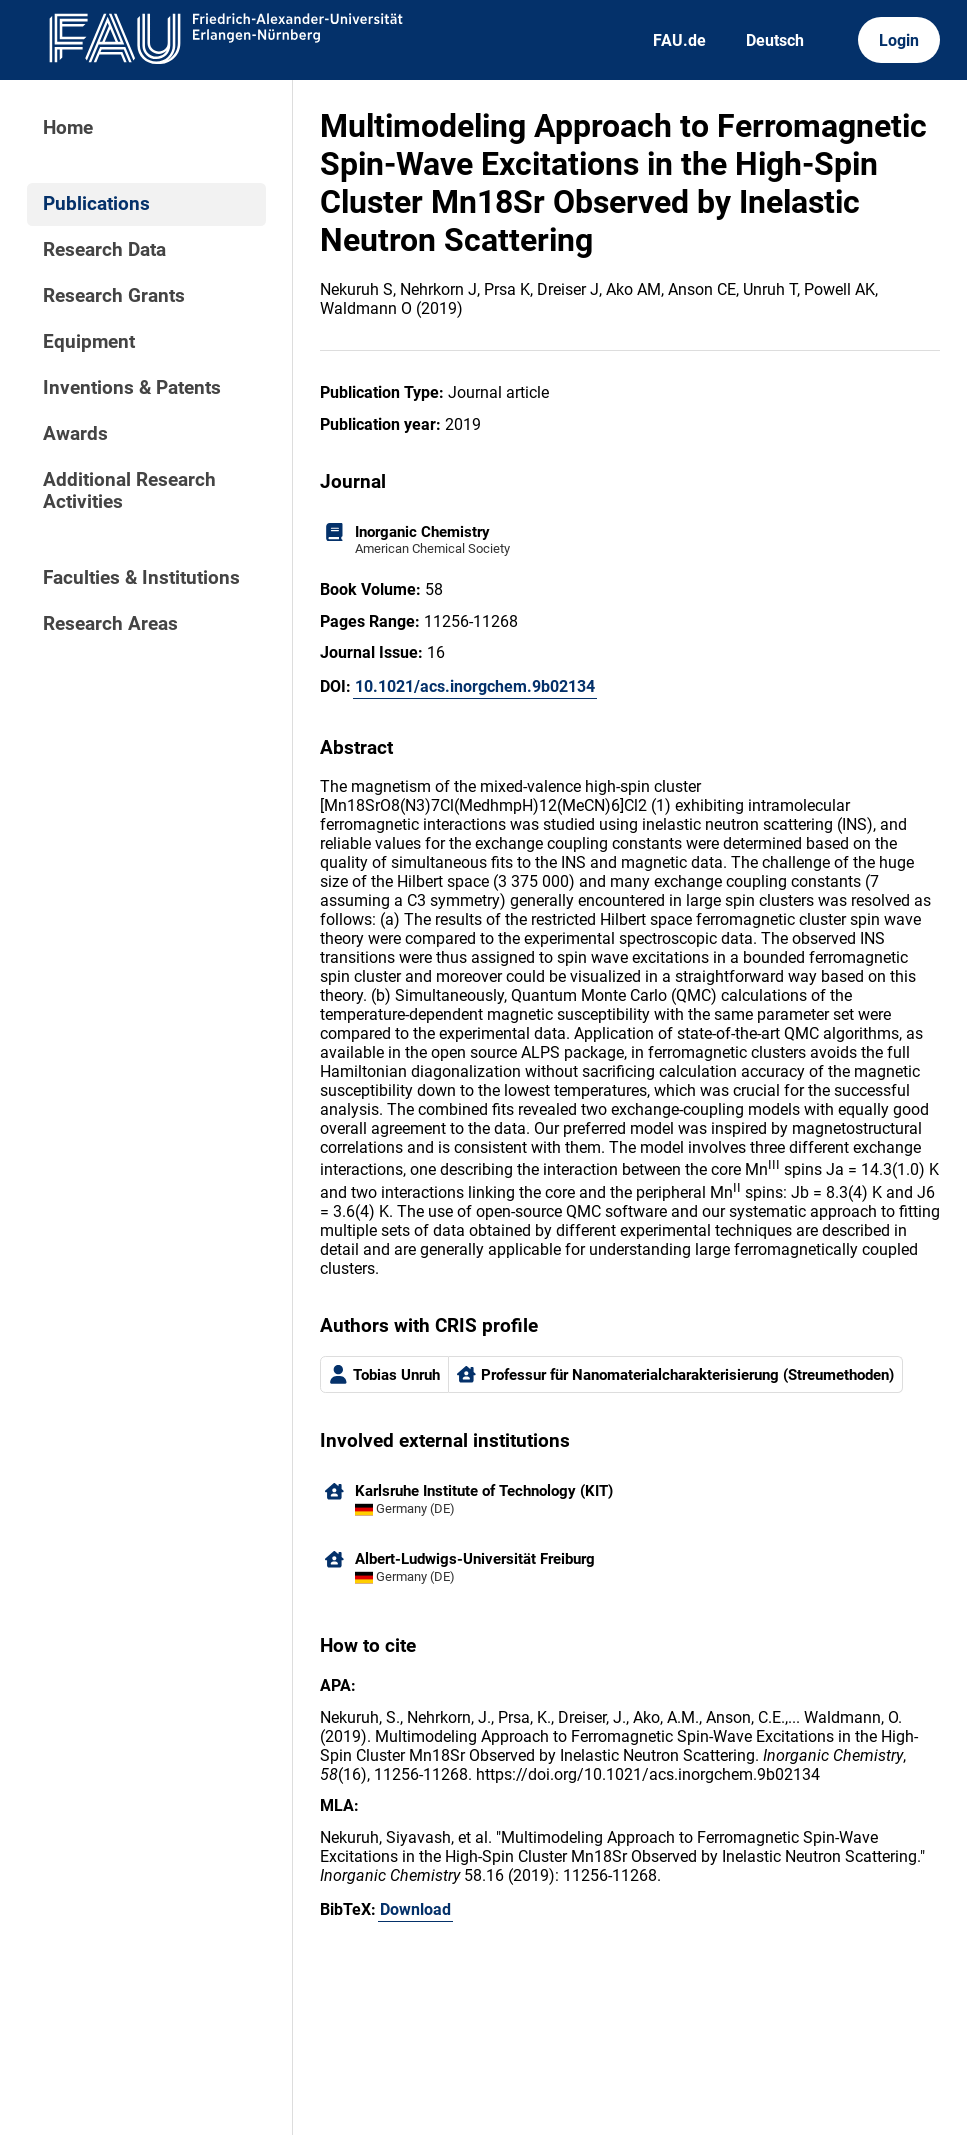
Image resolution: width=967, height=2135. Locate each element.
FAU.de (679, 40)
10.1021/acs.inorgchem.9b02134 (475, 686)
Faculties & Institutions (141, 578)
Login (899, 40)
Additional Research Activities (129, 491)
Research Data (104, 250)
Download (415, 1909)
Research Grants (114, 296)
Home (68, 128)
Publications (96, 204)
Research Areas (110, 624)
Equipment (89, 342)
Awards (75, 434)
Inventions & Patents (132, 388)
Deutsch (775, 40)
